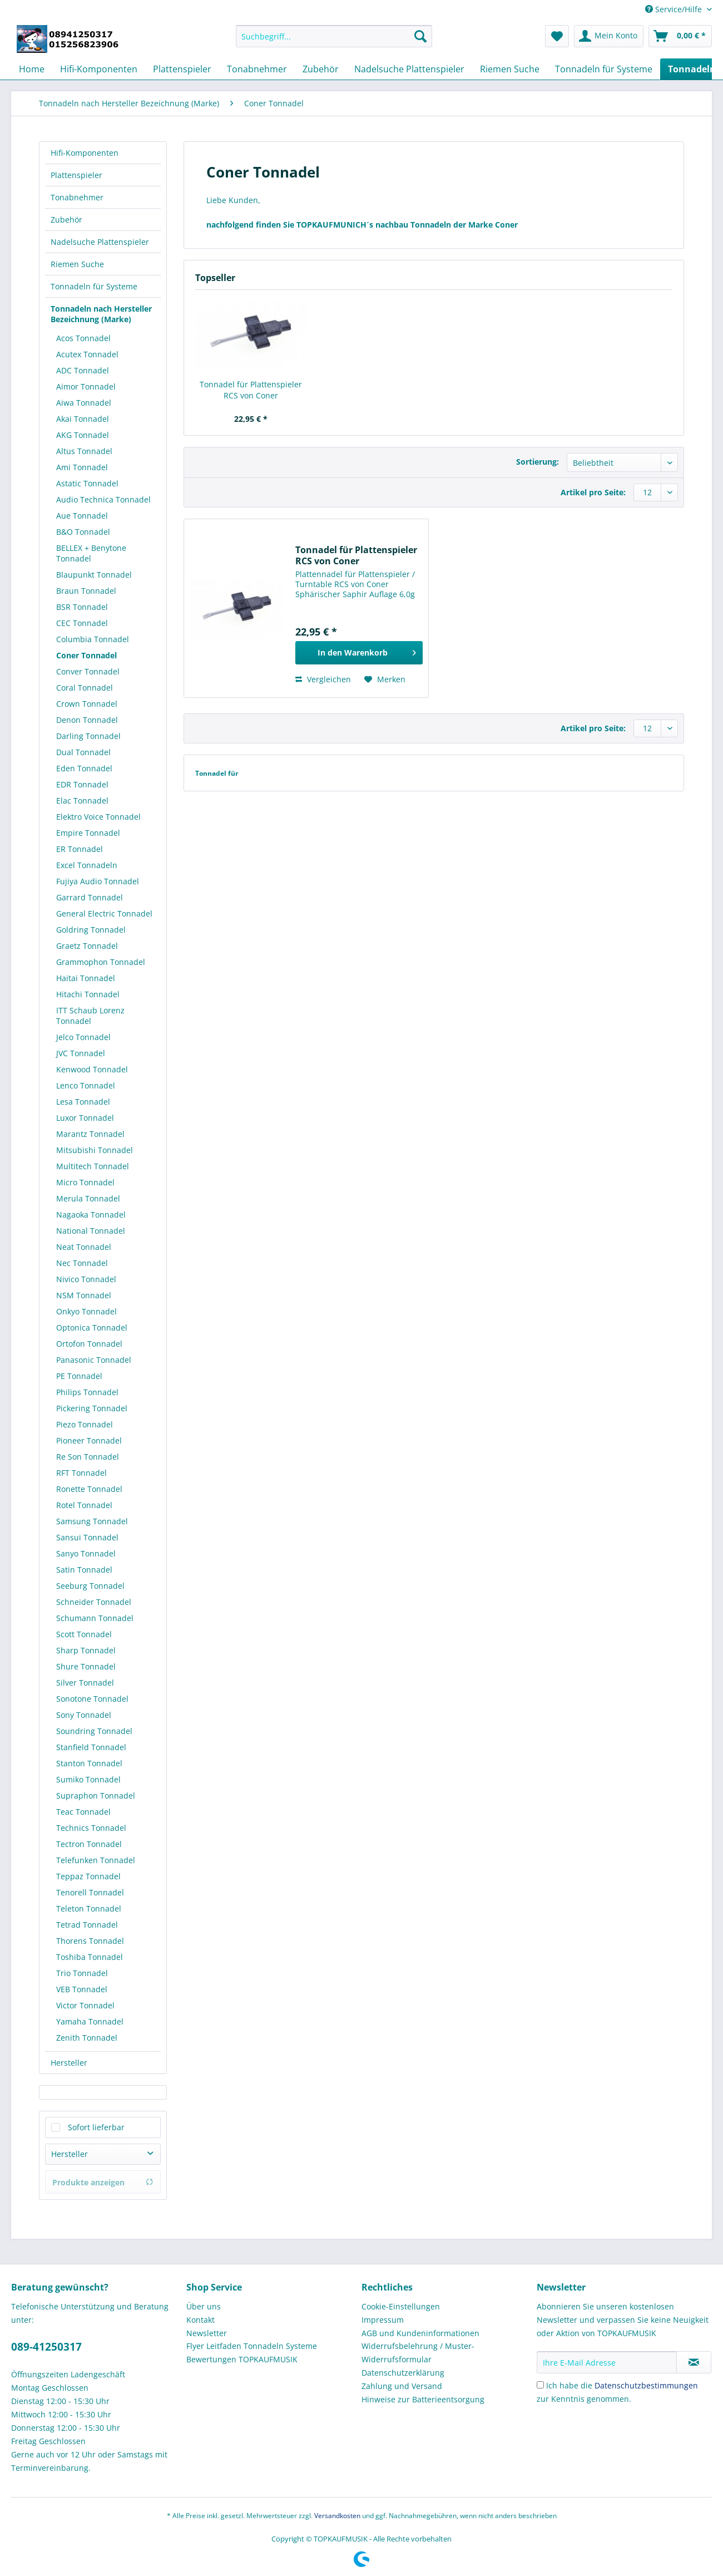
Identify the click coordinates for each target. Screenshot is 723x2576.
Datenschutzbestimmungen (646, 2385)
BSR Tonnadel (82, 607)
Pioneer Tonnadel (89, 1440)
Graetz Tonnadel (87, 945)
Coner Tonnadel (86, 655)
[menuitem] (334, 41)
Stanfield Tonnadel (91, 1747)
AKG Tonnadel (82, 435)
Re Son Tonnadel (87, 1456)
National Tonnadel (90, 1230)
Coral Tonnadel (84, 687)
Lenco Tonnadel (85, 1085)
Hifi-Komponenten (84, 152)
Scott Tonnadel (84, 1634)
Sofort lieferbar (96, 2127)
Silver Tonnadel (85, 1682)
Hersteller (69, 2062)
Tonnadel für (216, 773)
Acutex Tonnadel (87, 354)
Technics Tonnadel (91, 1828)
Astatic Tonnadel (87, 483)
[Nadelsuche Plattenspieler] (409, 69)
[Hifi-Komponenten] (98, 69)
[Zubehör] (320, 69)
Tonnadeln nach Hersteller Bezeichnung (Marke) (101, 313)
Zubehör (66, 219)
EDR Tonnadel (82, 784)
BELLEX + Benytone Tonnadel (91, 553)
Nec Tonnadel (82, 1263)
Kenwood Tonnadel (92, 1069)
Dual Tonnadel (83, 752)
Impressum (382, 2319)
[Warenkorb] (680, 36)
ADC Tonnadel (82, 370)
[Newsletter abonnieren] (693, 2362)
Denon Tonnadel (87, 720)
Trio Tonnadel (82, 1973)
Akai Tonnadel (82, 418)
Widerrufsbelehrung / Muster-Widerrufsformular (417, 2353)
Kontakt (200, 2319)
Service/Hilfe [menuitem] (674, 9)
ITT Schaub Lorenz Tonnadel (90, 1015)
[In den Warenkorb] (359, 652)
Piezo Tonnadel (84, 1424)
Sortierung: (537, 461)
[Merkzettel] (557, 36)
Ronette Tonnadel (89, 1489)
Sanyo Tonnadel (86, 1553)
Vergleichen (323, 679)
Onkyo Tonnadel (86, 1311)
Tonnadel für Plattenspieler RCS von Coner (251, 390)
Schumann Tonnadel (94, 1618)
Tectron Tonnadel (89, 1844)
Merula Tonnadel (88, 1198)
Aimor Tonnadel (86, 386)
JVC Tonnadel (80, 1053)
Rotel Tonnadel (84, 1505)
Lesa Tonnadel (83, 1101)
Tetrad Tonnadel (87, 1924)
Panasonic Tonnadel (93, 1360)
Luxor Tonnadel (85, 1117)
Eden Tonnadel (84, 768)
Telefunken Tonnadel (95, 1860)
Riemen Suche (77, 264)
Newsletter (206, 2333)
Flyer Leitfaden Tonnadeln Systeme (251, 2346)
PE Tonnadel (79, 1376)
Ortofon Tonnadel (89, 1343)
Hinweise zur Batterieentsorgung (422, 2399)
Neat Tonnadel (83, 1247)
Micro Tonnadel (85, 1182)
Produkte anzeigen (102, 2182)
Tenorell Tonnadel (90, 1892)
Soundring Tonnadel (94, 1731)
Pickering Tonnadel (91, 1408)
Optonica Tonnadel (91, 1327)
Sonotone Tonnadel (92, 1698)
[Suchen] (420, 36)
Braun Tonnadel (86, 590)
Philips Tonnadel (87, 1392)
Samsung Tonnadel (92, 1521)
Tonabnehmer (77, 197)
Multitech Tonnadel (92, 1166)
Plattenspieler (76, 175)
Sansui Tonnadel (87, 1537)
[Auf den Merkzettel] (384, 679)
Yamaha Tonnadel (89, 2021)
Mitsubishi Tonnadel (94, 1150)
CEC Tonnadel (82, 623)
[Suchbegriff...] (334, 36)
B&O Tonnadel (83, 531)
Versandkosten (337, 2515)
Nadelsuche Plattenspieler (100, 242)
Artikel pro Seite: (593, 492)
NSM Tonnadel (83, 1295)
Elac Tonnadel (82, 800)
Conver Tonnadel (88, 671)
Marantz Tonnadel (90, 1134)
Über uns (203, 2306)
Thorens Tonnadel (90, 1940)
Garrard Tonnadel (89, 897)
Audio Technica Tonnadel (103, 499)
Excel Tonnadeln (86, 865)
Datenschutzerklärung (402, 2372)
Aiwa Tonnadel (83, 402)
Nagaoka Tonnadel (91, 1214)
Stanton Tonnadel (89, 1763)
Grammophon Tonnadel (100, 962)
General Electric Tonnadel (104, 913)
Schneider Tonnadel (93, 1602)
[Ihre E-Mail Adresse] (607, 2362)
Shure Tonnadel (86, 1666)
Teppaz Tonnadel (88, 1876)
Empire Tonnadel (88, 833)
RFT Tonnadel (81, 1472)
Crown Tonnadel (86, 703)
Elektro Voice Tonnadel (98, 816)
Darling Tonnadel (88, 736)
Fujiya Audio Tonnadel (97, 881)
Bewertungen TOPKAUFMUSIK (242, 2359)
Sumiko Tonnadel (88, 1779)
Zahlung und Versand (401, 2386)
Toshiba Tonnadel (89, 1957)
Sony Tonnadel (83, 1715)
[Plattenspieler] (182, 69)
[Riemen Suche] (509, 69)
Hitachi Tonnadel (88, 994)
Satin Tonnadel (84, 1569)
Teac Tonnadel (83, 1811)
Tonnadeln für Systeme (94, 286)
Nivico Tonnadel (86, 1279)
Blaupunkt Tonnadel (94, 574)
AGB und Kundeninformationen (420, 2333)
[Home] (31, 69)
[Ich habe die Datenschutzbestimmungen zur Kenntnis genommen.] (540, 2384)
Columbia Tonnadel (92, 639)
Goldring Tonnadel (91, 929)
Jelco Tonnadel (83, 1037)
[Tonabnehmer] (257, 69)
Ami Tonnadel (82, 467)
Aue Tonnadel (82, 515)
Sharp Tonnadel (86, 1650)
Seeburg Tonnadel (90, 1585)
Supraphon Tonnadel (95, 1795)
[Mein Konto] (608, 36)
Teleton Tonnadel (88, 1908)
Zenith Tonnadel (86, 2037)
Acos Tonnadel (83, 338)
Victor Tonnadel (85, 2005)
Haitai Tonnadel (85, 978)
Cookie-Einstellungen (400, 2306)
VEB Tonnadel (81, 1989)
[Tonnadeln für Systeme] (603, 69)
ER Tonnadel (79, 849)
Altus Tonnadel (84, 451)
